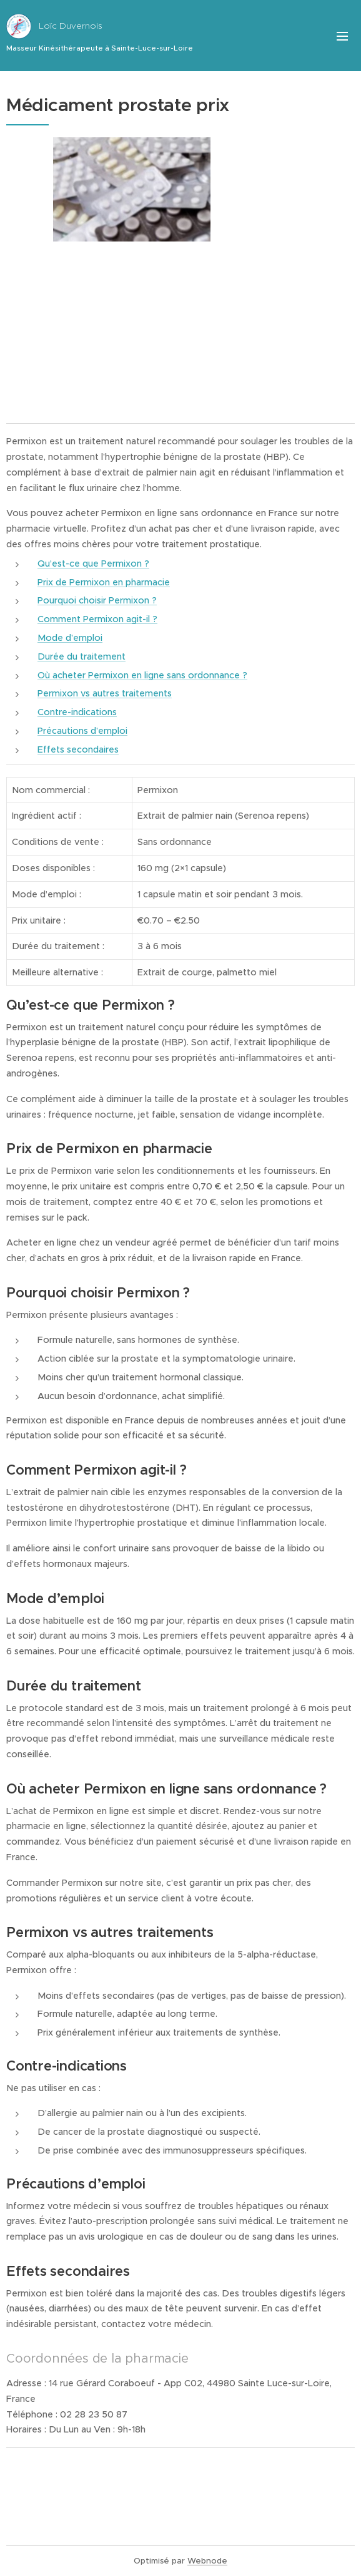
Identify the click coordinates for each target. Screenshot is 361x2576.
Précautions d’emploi (82, 730)
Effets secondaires (78, 749)
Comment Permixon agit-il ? (97, 619)
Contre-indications (77, 712)
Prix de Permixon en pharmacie (103, 582)
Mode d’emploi (69, 637)
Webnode (207, 2560)
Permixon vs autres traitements (104, 693)
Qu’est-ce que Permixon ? (93, 563)
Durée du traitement (81, 656)
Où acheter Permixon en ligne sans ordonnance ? (142, 675)
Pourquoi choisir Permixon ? (97, 600)
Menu (342, 36)
